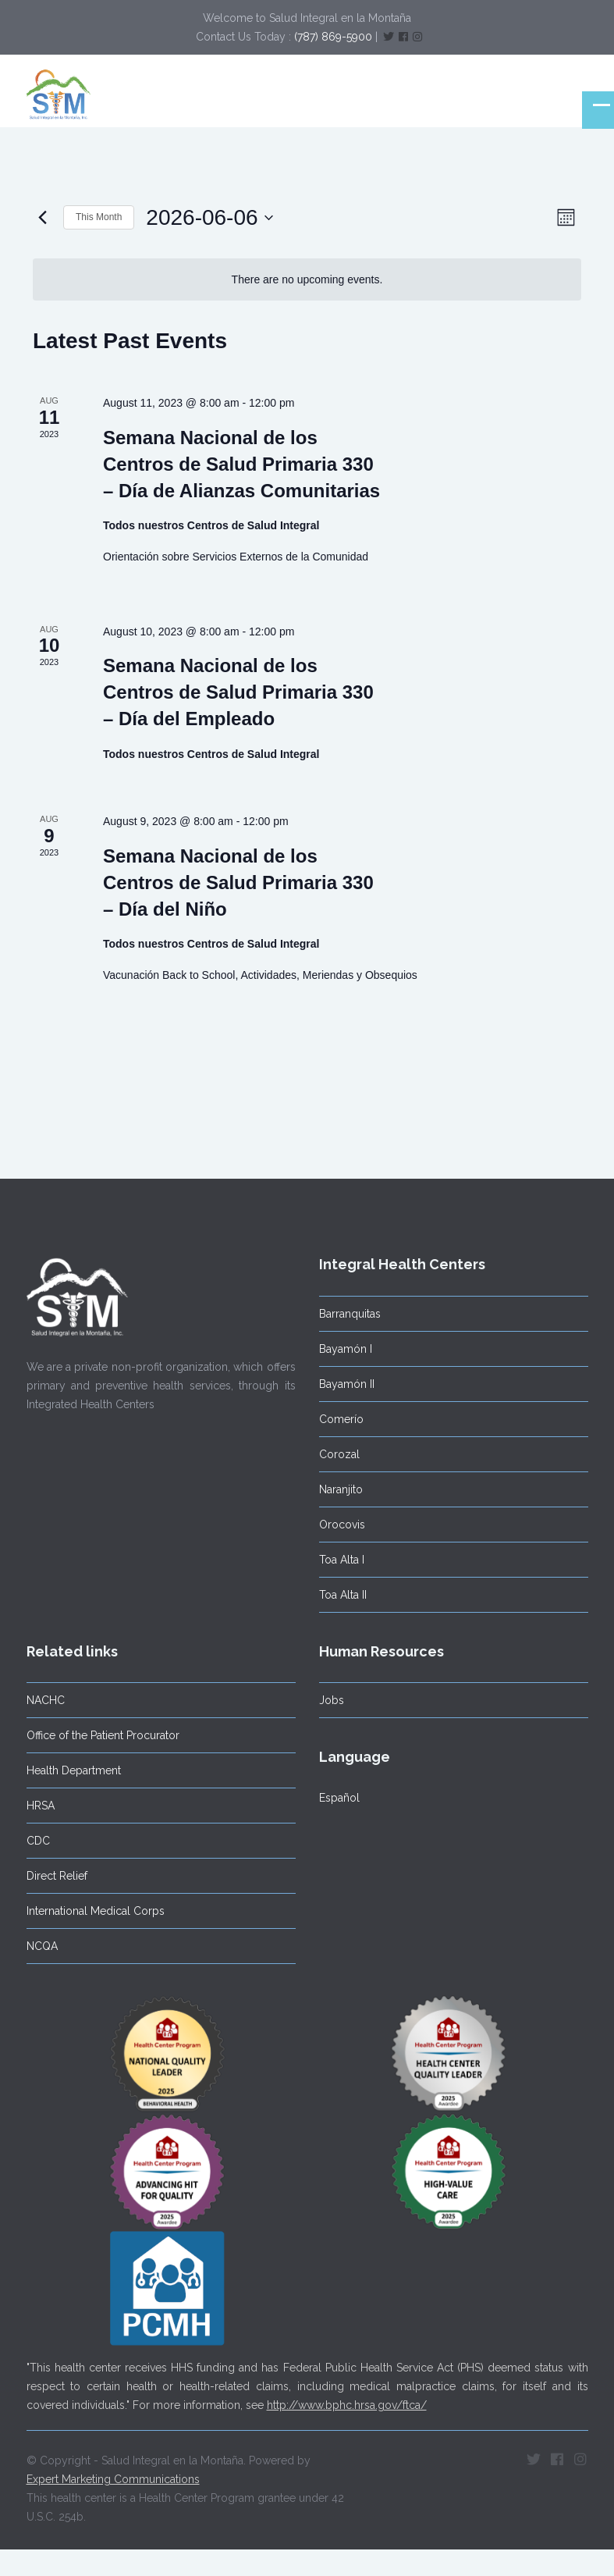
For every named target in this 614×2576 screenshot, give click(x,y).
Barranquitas (347, 1314)
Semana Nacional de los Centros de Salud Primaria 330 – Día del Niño (238, 882)
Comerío (339, 1419)
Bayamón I (343, 1349)
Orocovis (340, 1524)
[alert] (307, 279)
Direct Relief (54, 1876)
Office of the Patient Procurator (100, 1735)
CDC (36, 1840)
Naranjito (338, 1489)
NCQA (39, 1946)
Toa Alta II (340, 1595)
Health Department (71, 1770)
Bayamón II (344, 1384)
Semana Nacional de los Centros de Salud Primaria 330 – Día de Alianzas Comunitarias (241, 464)
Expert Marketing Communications (113, 2477)
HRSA (38, 1805)
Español (337, 1797)
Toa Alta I (339, 1559)
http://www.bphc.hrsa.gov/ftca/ (347, 2403)
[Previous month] (42, 217)
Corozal (337, 1454)
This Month (99, 217)
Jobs (329, 1700)
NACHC (43, 1700)
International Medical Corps (93, 1911)
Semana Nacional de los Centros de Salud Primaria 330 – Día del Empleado (238, 692)
